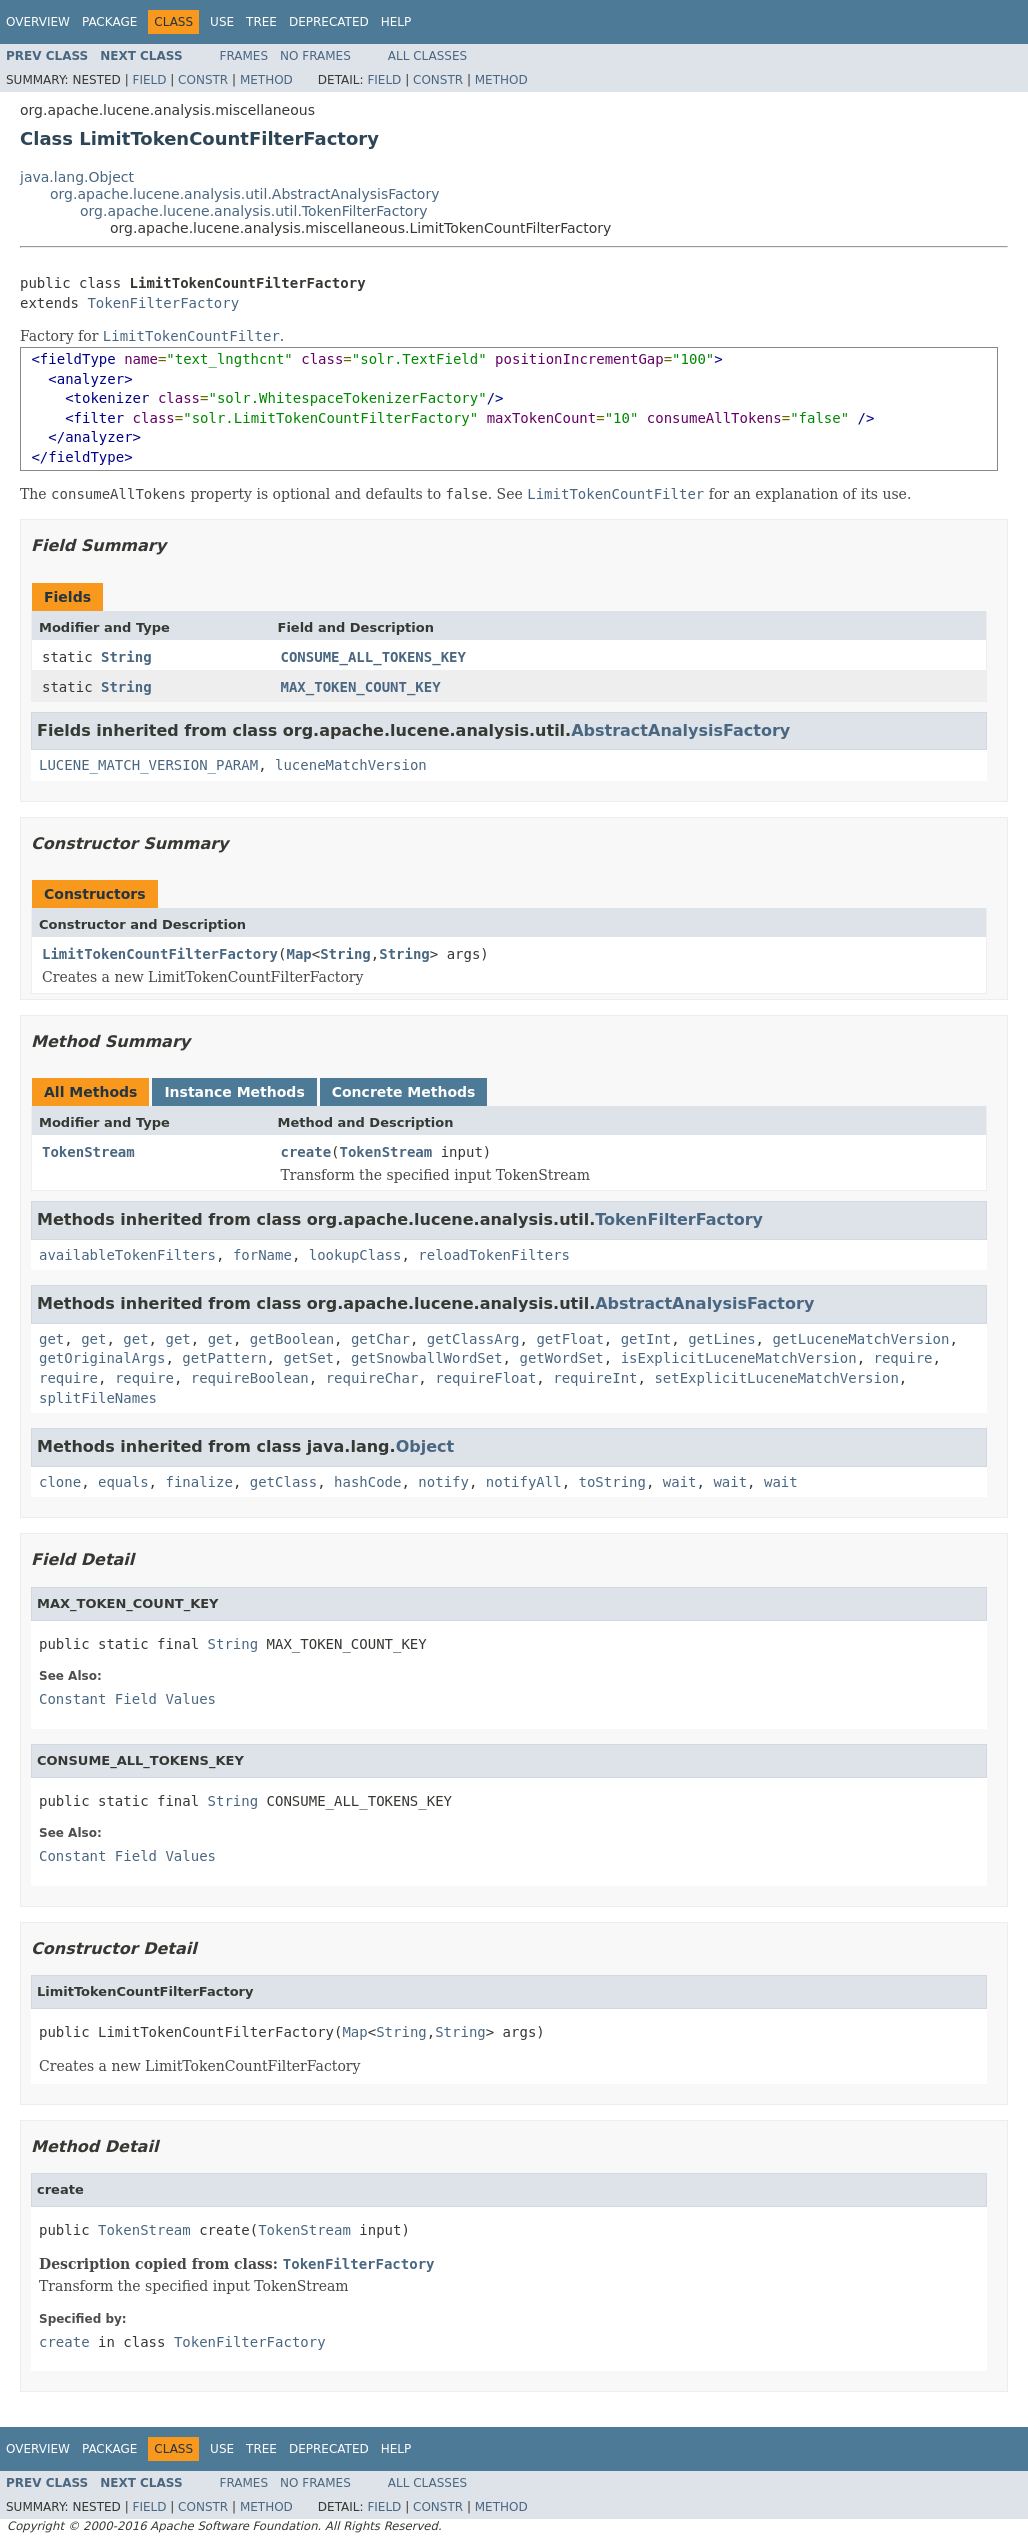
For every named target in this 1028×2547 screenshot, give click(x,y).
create (306, 1152)
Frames (244, 56)
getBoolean (292, 1339)
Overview (38, 22)
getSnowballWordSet (427, 1358)
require (903, 1358)
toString (612, 1482)
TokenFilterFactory (163, 303)
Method (266, 80)
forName (262, 1255)
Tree (261, 22)
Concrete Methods (404, 1092)
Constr (203, 80)
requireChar (372, 1378)
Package (109, 22)
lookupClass (355, 1255)
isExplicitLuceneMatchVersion (739, 1358)
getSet (308, 1358)
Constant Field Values (127, 1699)
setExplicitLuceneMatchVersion (776, 1378)
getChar (380, 1339)
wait (680, 1482)
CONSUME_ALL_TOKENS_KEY (373, 657)
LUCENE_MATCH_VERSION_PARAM (148, 765)
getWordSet (561, 1358)
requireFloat (485, 1378)
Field (149, 80)
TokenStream (88, 1152)
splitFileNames (98, 1398)
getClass (283, 1482)
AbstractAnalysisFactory (680, 730)
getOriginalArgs (102, 1358)
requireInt (595, 1378)
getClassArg (473, 1339)
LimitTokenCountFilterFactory (160, 954)
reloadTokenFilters (494, 1255)
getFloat (569, 1339)
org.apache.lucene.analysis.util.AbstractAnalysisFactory (244, 194)
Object (425, 1446)
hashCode (367, 1482)
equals (123, 1482)
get (51, 1339)
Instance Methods (234, 1092)
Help (396, 22)
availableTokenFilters (127, 1255)
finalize (198, 1482)
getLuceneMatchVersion (860, 1339)
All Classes (427, 56)
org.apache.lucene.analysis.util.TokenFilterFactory (253, 211)
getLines (721, 1339)
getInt (646, 1339)
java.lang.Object (77, 177)
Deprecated (329, 22)
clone (60, 1482)
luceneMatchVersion (351, 765)
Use (222, 22)
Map (298, 954)
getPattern (224, 1358)
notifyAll (524, 1482)
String (126, 657)
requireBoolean (250, 1378)
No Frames (315, 56)
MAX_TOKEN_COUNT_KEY (361, 687)
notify (443, 1482)
